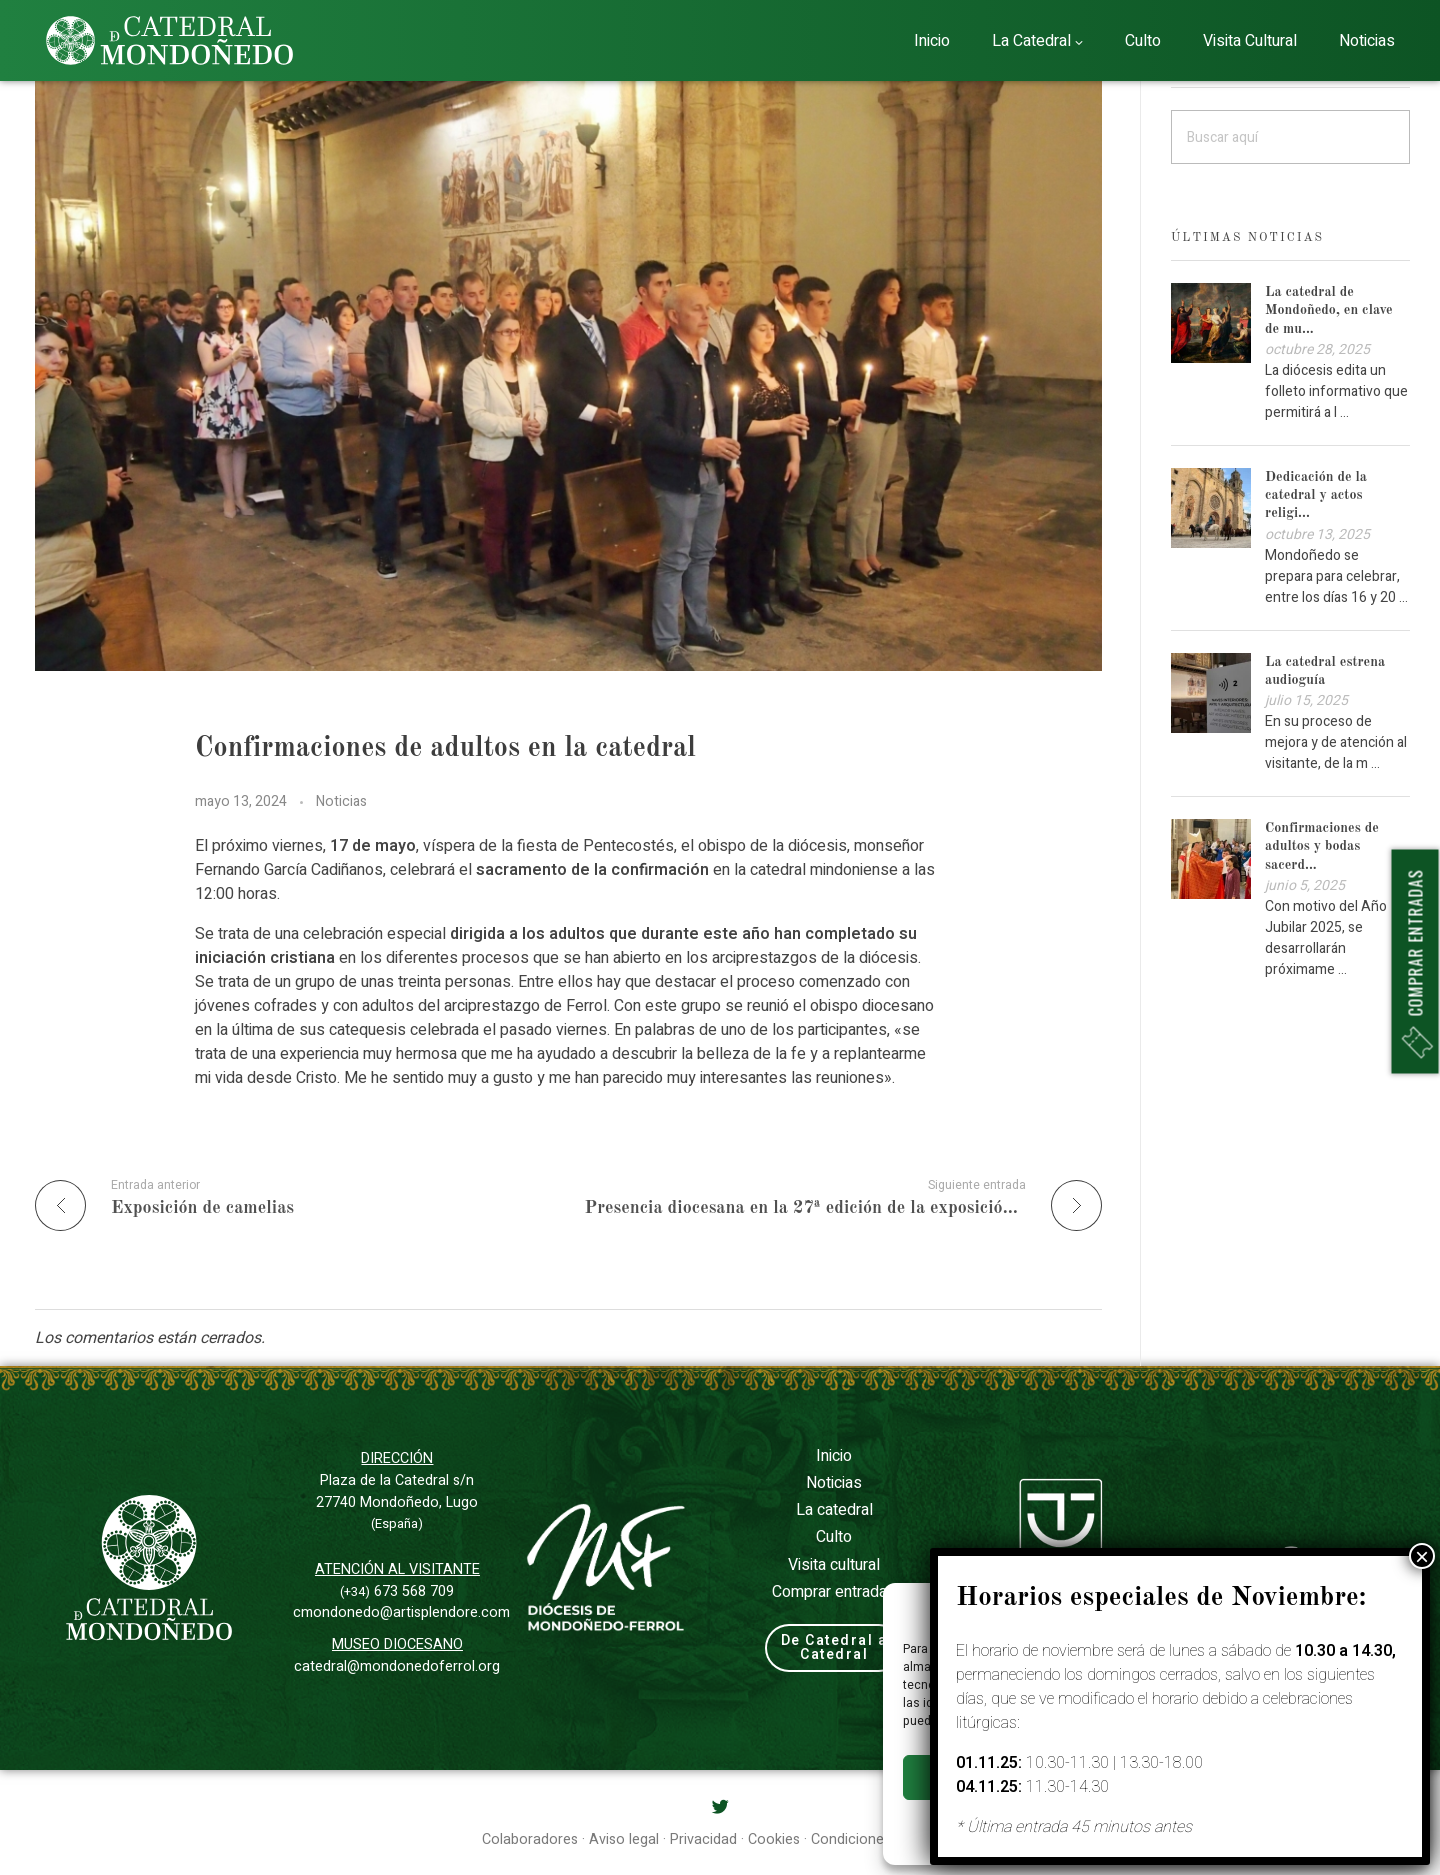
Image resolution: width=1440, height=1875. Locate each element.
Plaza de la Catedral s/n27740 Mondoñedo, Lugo (397, 1501)
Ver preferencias (1328, 1778)
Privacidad (1149, 1823)
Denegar (1156, 1778)
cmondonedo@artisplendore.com (401, 1612)
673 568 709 (397, 1591)
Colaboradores (530, 1839)
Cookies (1087, 1823)
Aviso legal (1218, 1823)
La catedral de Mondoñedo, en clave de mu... (1329, 310)
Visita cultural (834, 1565)
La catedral (834, 1510)
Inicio (834, 1456)
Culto (834, 1537)
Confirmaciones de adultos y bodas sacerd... (1322, 846)
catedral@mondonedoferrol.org (397, 1666)
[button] (1400, 1609)
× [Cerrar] (1422, 401)
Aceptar (984, 1778)
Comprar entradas (834, 1592)
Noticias (341, 801)
